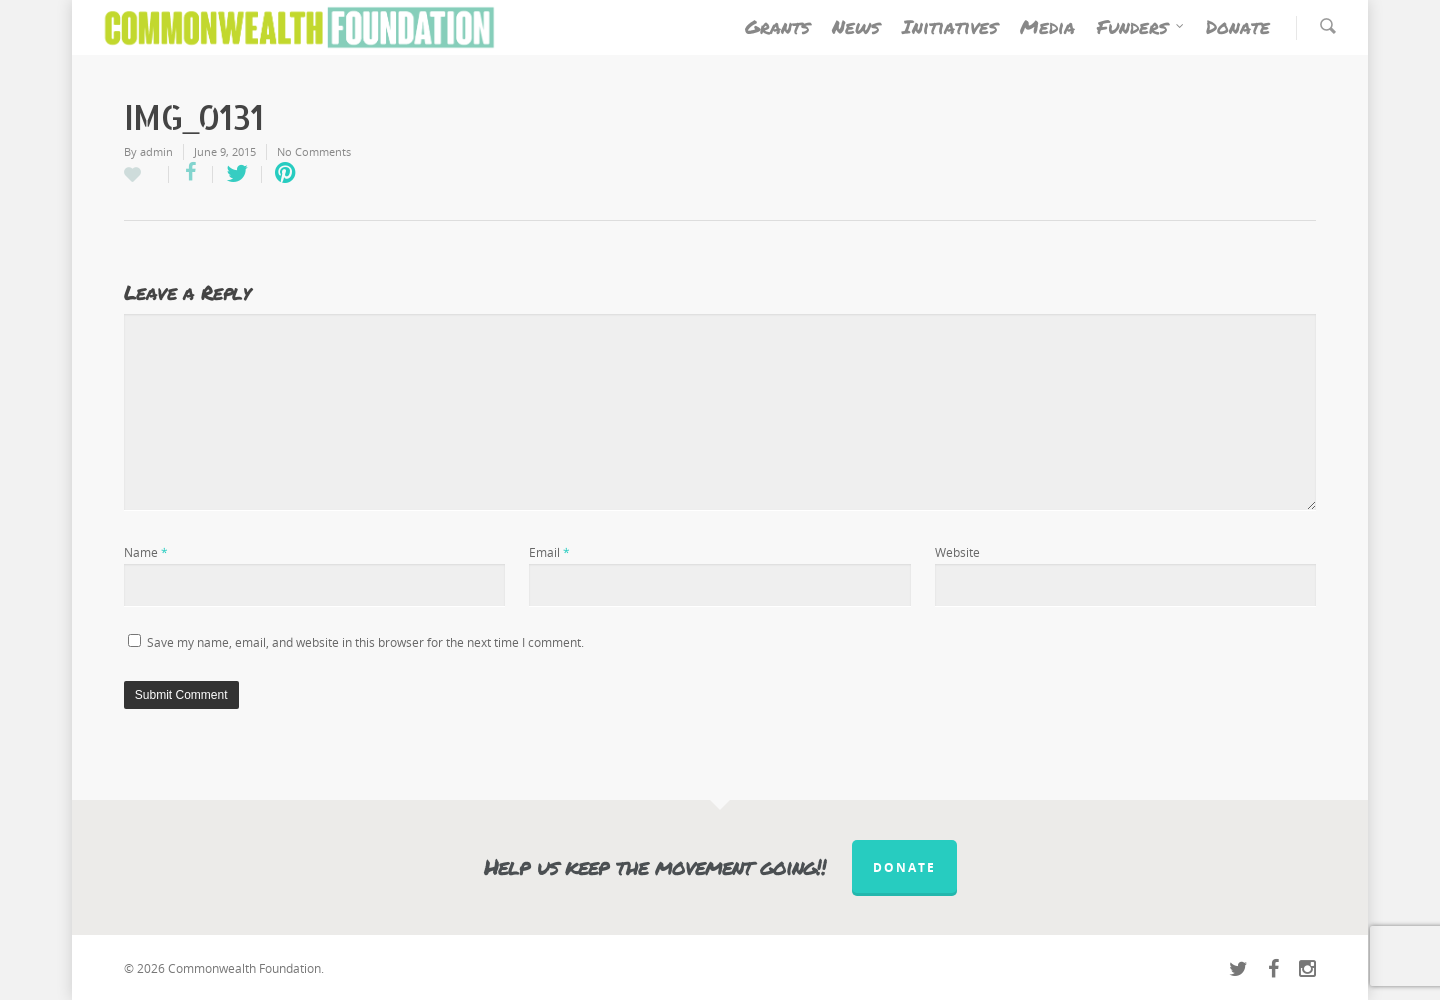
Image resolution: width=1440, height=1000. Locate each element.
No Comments (314, 151)
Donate (1238, 26)
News (856, 26)
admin (156, 151)
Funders (1141, 27)
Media (1047, 26)
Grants (777, 26)
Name (146, 552)
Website (957, 552)
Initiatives (950, 26)
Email (549, 552)
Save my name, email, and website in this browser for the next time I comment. (365, 642)
